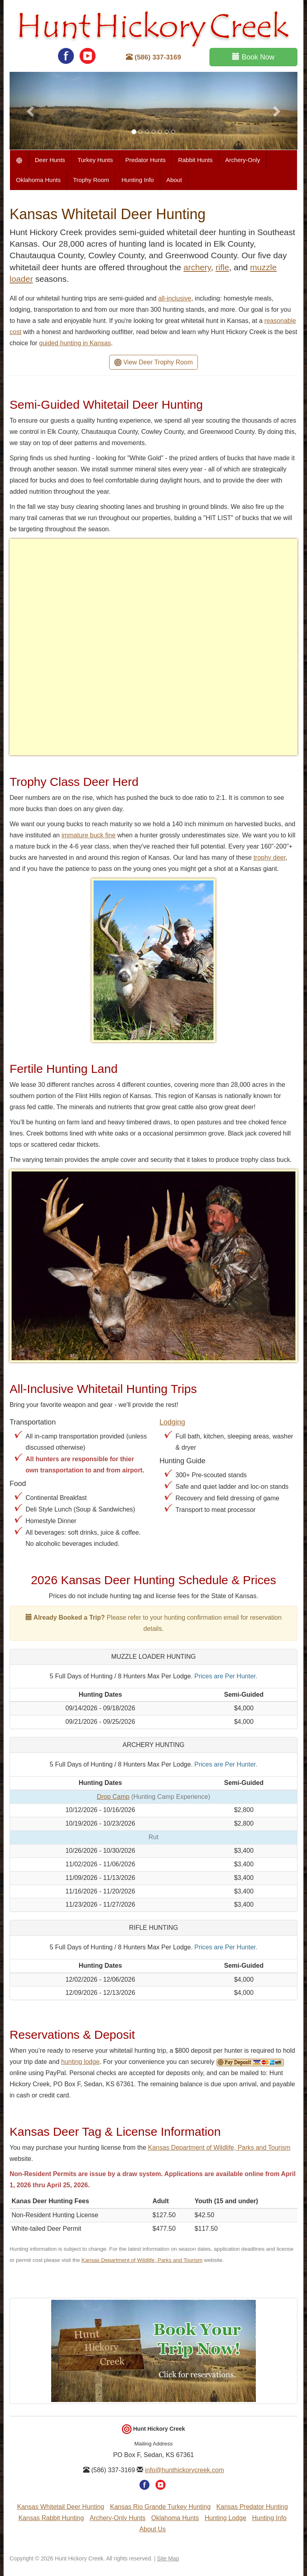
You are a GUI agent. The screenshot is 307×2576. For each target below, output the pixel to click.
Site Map (168, 2558)
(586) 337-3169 (153, 57)
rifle (222, 267)
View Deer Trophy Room (153, 362)
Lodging (172, 1422)
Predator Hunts (146, 159)
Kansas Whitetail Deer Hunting (60, 2506)
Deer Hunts (50, 159)
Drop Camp (113, 1796)
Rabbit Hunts (195, 159)
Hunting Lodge (225, 2518)
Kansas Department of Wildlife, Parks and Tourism (219, 2147)
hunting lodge (80, 2061)
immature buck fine (89, 835)
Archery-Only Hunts (118, 2518)
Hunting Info (138, 179)
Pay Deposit (250, 2062)
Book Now (253, 57)
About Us (153, 2529)
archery (197, 267)
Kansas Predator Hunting (252, 2506)
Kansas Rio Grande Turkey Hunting (160, 2506)
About (174, 179)
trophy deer (269, 857)
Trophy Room (91, 179)
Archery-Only (242, 159)
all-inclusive (174, 298)
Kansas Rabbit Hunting (51, 2518)
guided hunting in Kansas (75, 343)
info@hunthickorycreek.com (184, 2470)
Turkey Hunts (95, 159)
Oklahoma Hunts (38, 179)
